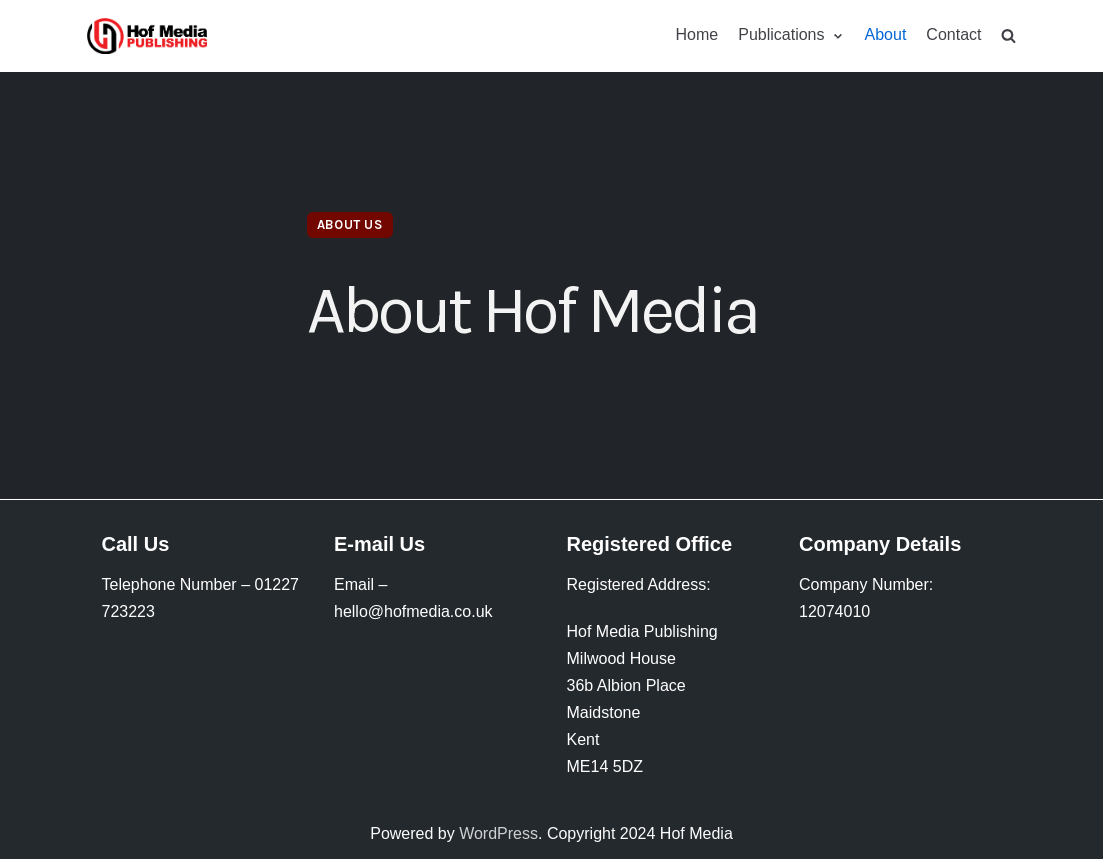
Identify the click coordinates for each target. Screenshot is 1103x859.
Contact (953, 34)
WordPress (498, 833)
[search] (1008, 35)
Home (697, 34)
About (886, 34)
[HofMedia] (147, 36)
